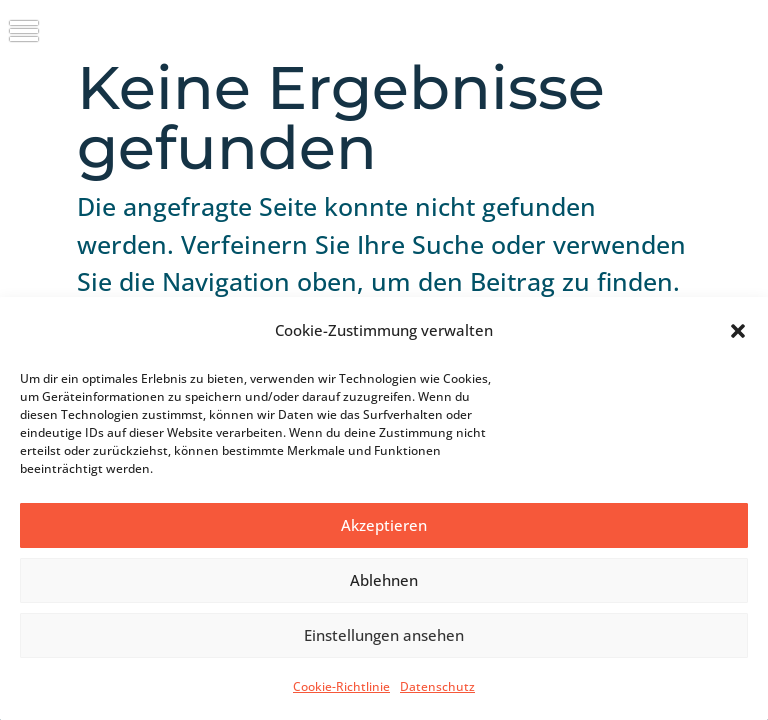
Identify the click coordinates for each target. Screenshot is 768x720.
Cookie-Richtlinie (341, 686)
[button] (738, 331)
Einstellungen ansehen (384, 635)
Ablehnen (384, 580)
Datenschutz (437, 686)
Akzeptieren (384, 525)
